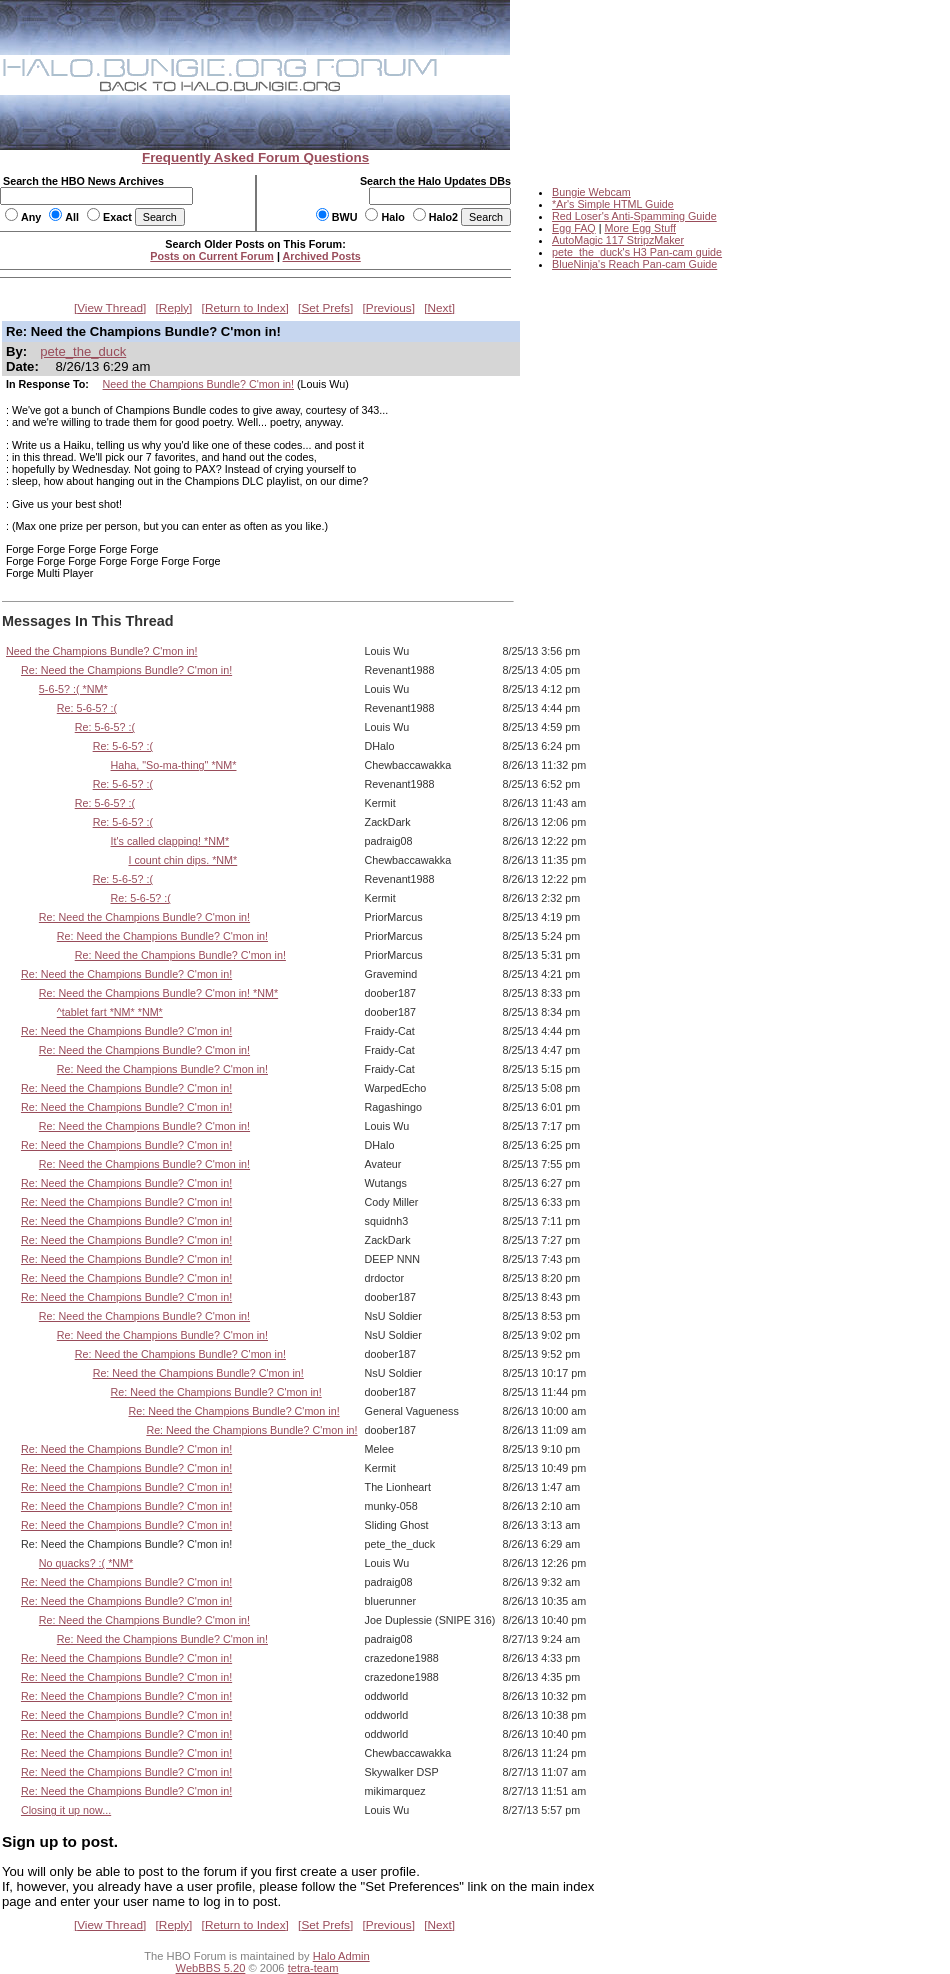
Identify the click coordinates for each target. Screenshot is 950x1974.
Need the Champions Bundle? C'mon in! (198, 384)
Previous (389, 308)
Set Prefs (325, 308)
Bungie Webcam (591, 192)
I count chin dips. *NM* (182, 860)
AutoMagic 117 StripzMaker (618, 240)
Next (440, 308)
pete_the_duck (83, 351)
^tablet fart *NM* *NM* (110, 1012)
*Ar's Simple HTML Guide (613, 204)
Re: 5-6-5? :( (87, 708)
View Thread (110, 308)
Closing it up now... (66, 1810)
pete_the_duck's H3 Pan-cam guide (637, 252)
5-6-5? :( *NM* (73, 689)
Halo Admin (341, 1956)
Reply (174, 308)
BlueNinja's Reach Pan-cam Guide (634, 264)
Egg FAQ (574, 228)
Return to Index (245, 308)
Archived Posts (322, 256)
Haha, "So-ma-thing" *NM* (174, 765)
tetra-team (313, 1968)
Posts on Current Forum (212, 256)
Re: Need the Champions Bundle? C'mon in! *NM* (158, 993)
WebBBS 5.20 (211, 1968)
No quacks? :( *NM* (86, 1563)
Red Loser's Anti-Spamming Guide (634, 216)
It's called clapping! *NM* (170, 841)
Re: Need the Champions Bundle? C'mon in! (126, 670)
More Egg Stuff (640, 228)
